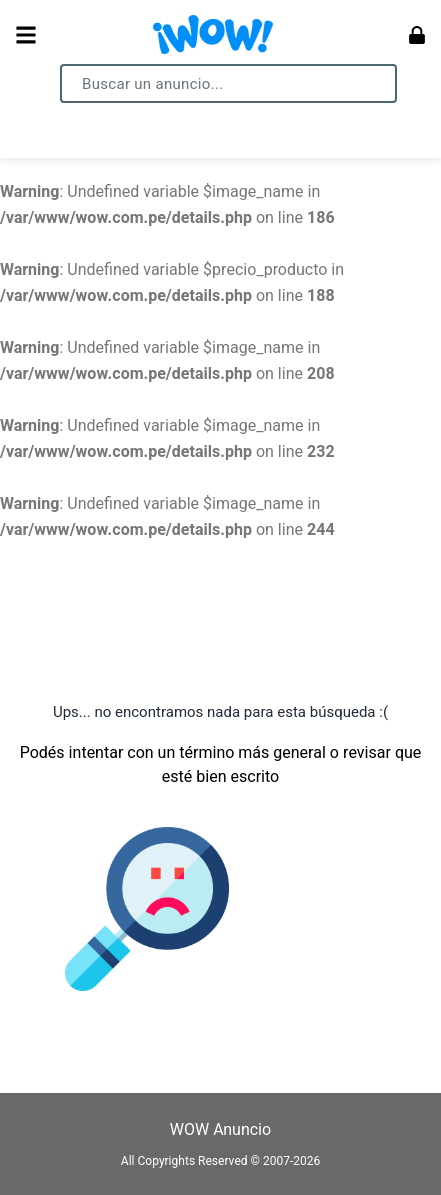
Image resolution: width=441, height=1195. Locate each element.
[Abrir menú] (26, 35)
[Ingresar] (417, 35)
